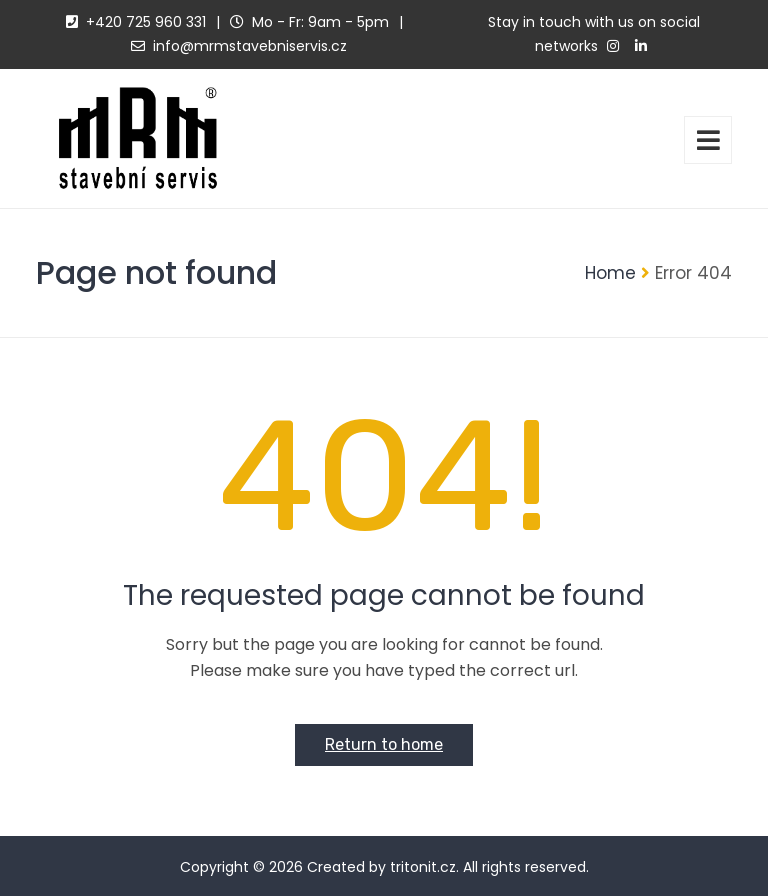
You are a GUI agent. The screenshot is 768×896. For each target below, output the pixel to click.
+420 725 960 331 (146, 22)
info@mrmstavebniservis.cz (250, 46)
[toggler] (708, 140)
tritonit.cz (423, 867)
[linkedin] (641, 46)
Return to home (384, 744)
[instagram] (613, 46)
